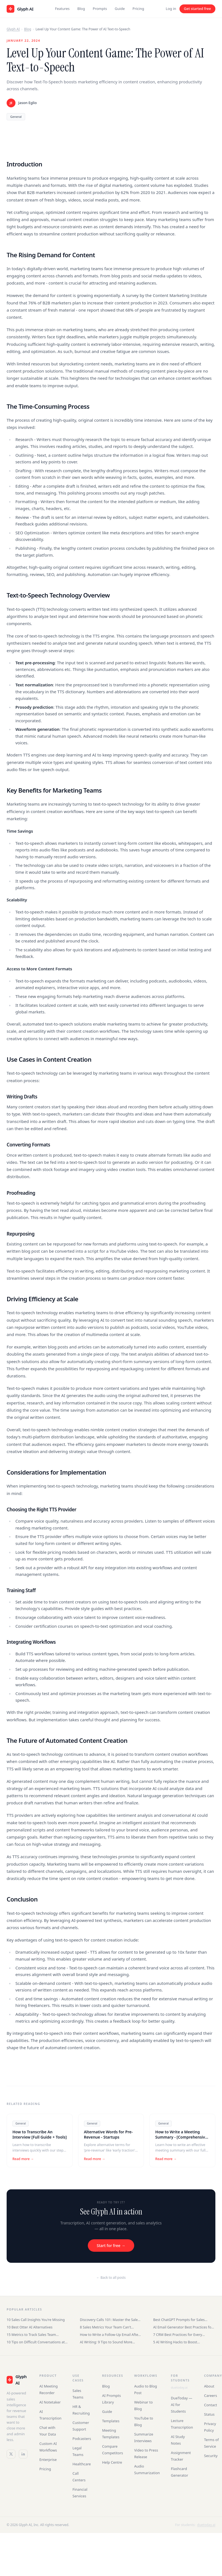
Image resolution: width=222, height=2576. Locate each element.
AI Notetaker (50, 2402)
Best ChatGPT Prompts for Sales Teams (179, 2319)
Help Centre (112, 2462)
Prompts (100, 8)
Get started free (197, 8)
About (209, 2386)
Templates (111, 2420)
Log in (171, 8)
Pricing (138, 8)
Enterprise (48, 2459)
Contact (210, 2404)
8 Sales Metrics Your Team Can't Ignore (105, 2327)
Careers (210, 2395)
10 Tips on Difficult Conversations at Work (36, 2342)
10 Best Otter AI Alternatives (29, 2327)
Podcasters (82, 2438)
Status (209, 2414)
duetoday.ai (179, 2387)
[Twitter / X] (11, 2454)
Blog (81, 8)
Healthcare (82, 2463)
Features (62, 8)
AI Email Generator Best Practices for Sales (183, 2327)
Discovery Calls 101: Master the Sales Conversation (109, 2319)
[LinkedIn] (23, 2454)
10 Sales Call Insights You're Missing (36, 2319)
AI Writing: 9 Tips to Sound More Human (106, 2342)
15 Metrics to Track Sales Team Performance (31, 2334)
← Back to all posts (111, 2277)
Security (211, 2455)
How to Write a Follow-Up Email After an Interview (109, 2334)
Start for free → (111, 2245)
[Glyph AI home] (20, 9)
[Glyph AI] (17, 2379)
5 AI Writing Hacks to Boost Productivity (175, 2342)
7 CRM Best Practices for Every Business (177, 2334)
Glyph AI (13, 29)
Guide (120, 8)
